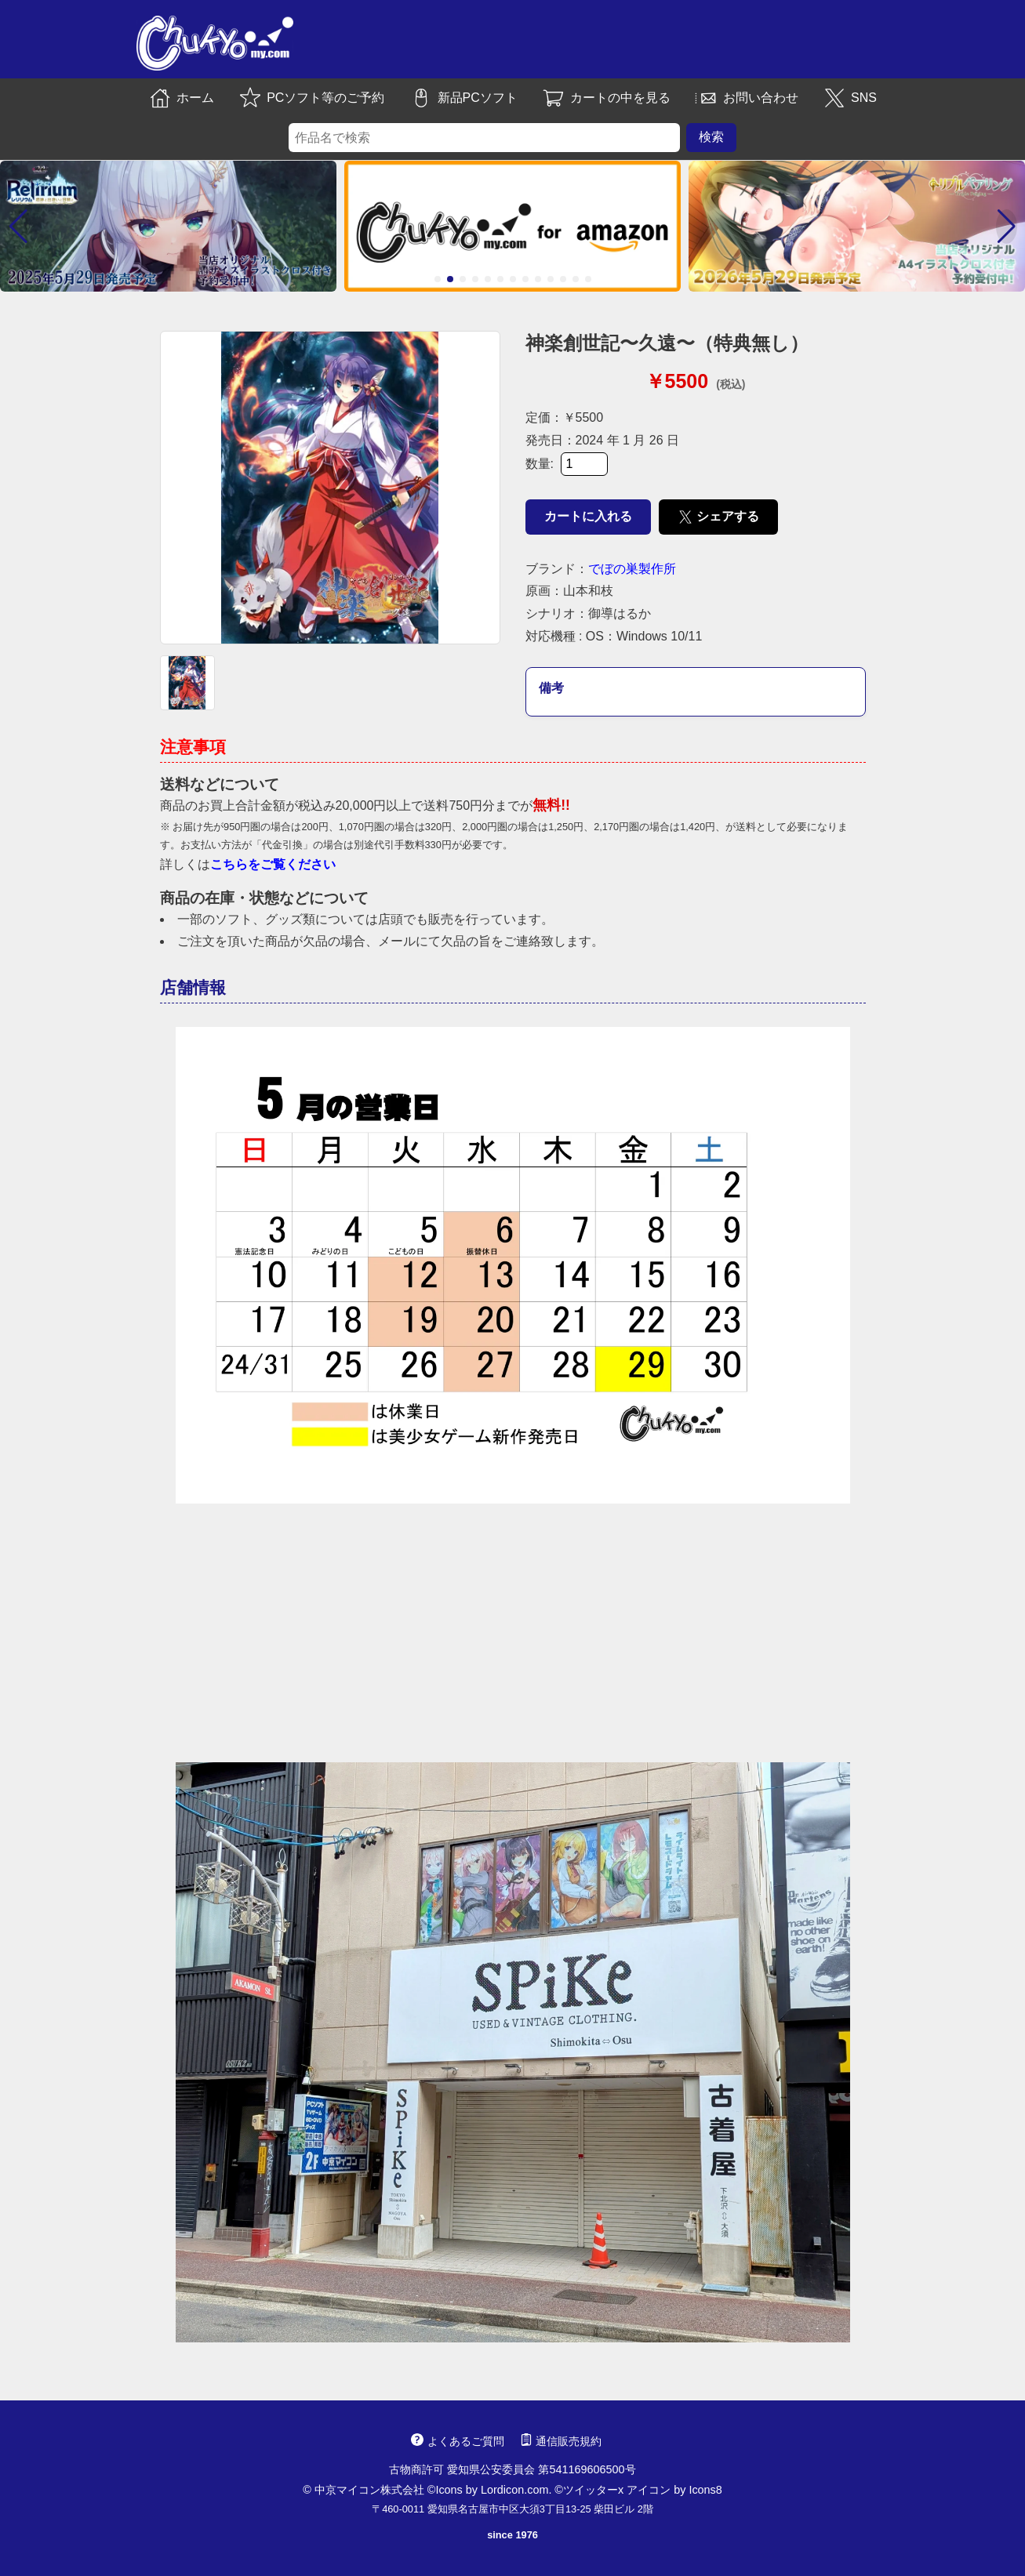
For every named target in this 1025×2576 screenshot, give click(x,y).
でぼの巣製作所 (632, 568)
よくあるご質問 (457, 2441)
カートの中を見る (606, 98)
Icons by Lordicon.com (491, 2489)
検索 (711, 136)
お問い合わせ (746, 98)
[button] (18, 226)
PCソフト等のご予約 (311, 98)
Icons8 (705, 2489)
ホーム (181, 98)
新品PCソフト (463, 98)
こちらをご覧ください (273, 864)
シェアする (719, 517)
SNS (850, 98)
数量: (567, 463)
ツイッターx (593, 2489)
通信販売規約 (561, 2441)
